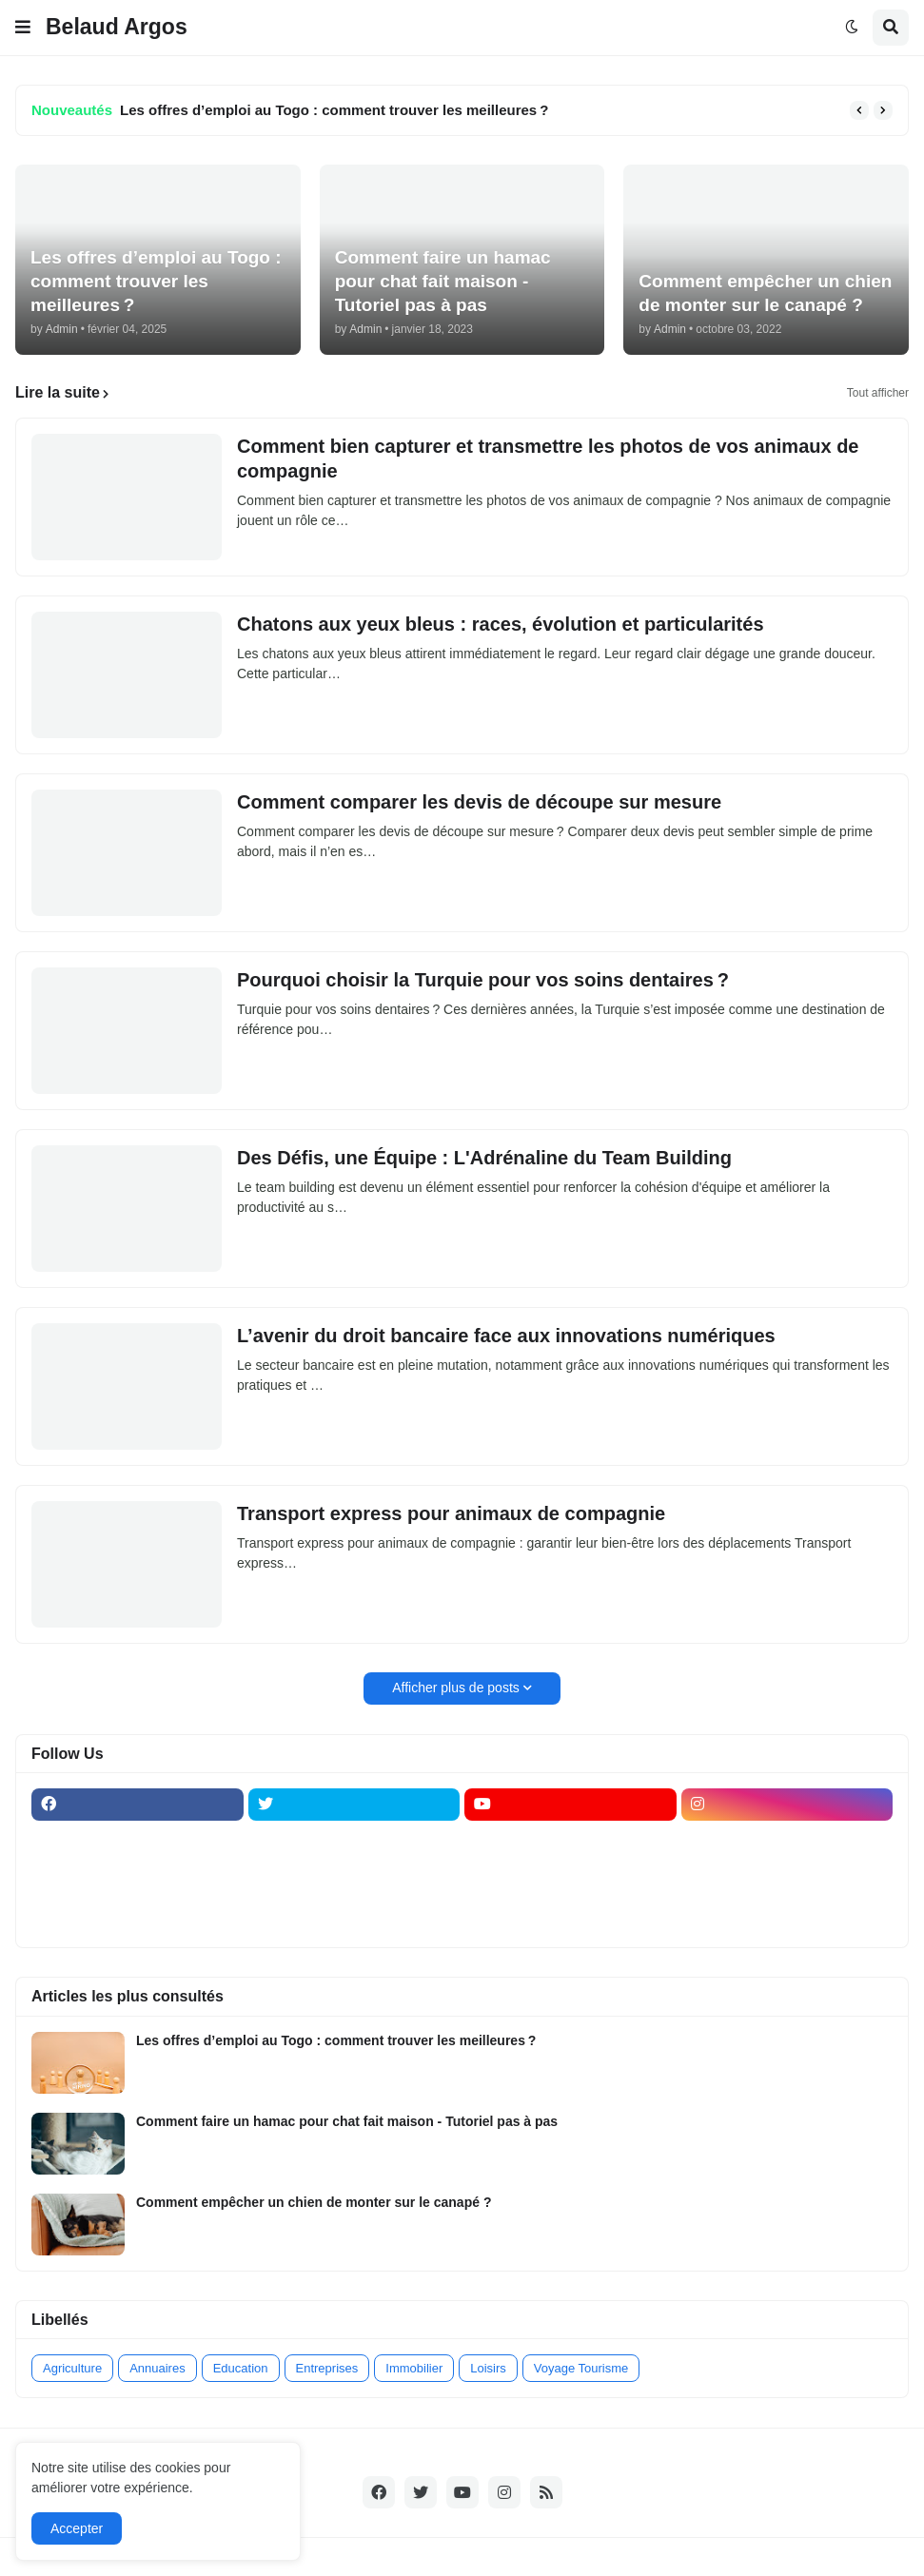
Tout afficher (878, 393)
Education (240, 2368)
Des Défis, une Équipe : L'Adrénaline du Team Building (484, 1157)
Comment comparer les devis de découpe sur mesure (481, 801)
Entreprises (327, 2368)
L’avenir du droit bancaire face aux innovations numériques (506, 1335)
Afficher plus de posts (456, 1687)
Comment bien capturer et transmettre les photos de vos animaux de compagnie (548, 458)
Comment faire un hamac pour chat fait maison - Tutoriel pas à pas (347, 2121)
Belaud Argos (116, 26)
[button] (23, 27)
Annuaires (157, 2368)
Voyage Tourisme (581, 2368)
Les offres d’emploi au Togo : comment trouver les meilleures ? (334, 110)
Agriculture (72, 2368)
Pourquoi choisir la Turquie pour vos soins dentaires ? (483, 979)
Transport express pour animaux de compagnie (451, 1513)
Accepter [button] (76, 2528)
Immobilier (413, 2368)
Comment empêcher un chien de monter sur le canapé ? (313, 2202)
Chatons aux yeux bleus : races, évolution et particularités (500, 624)
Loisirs (488, 2368)
